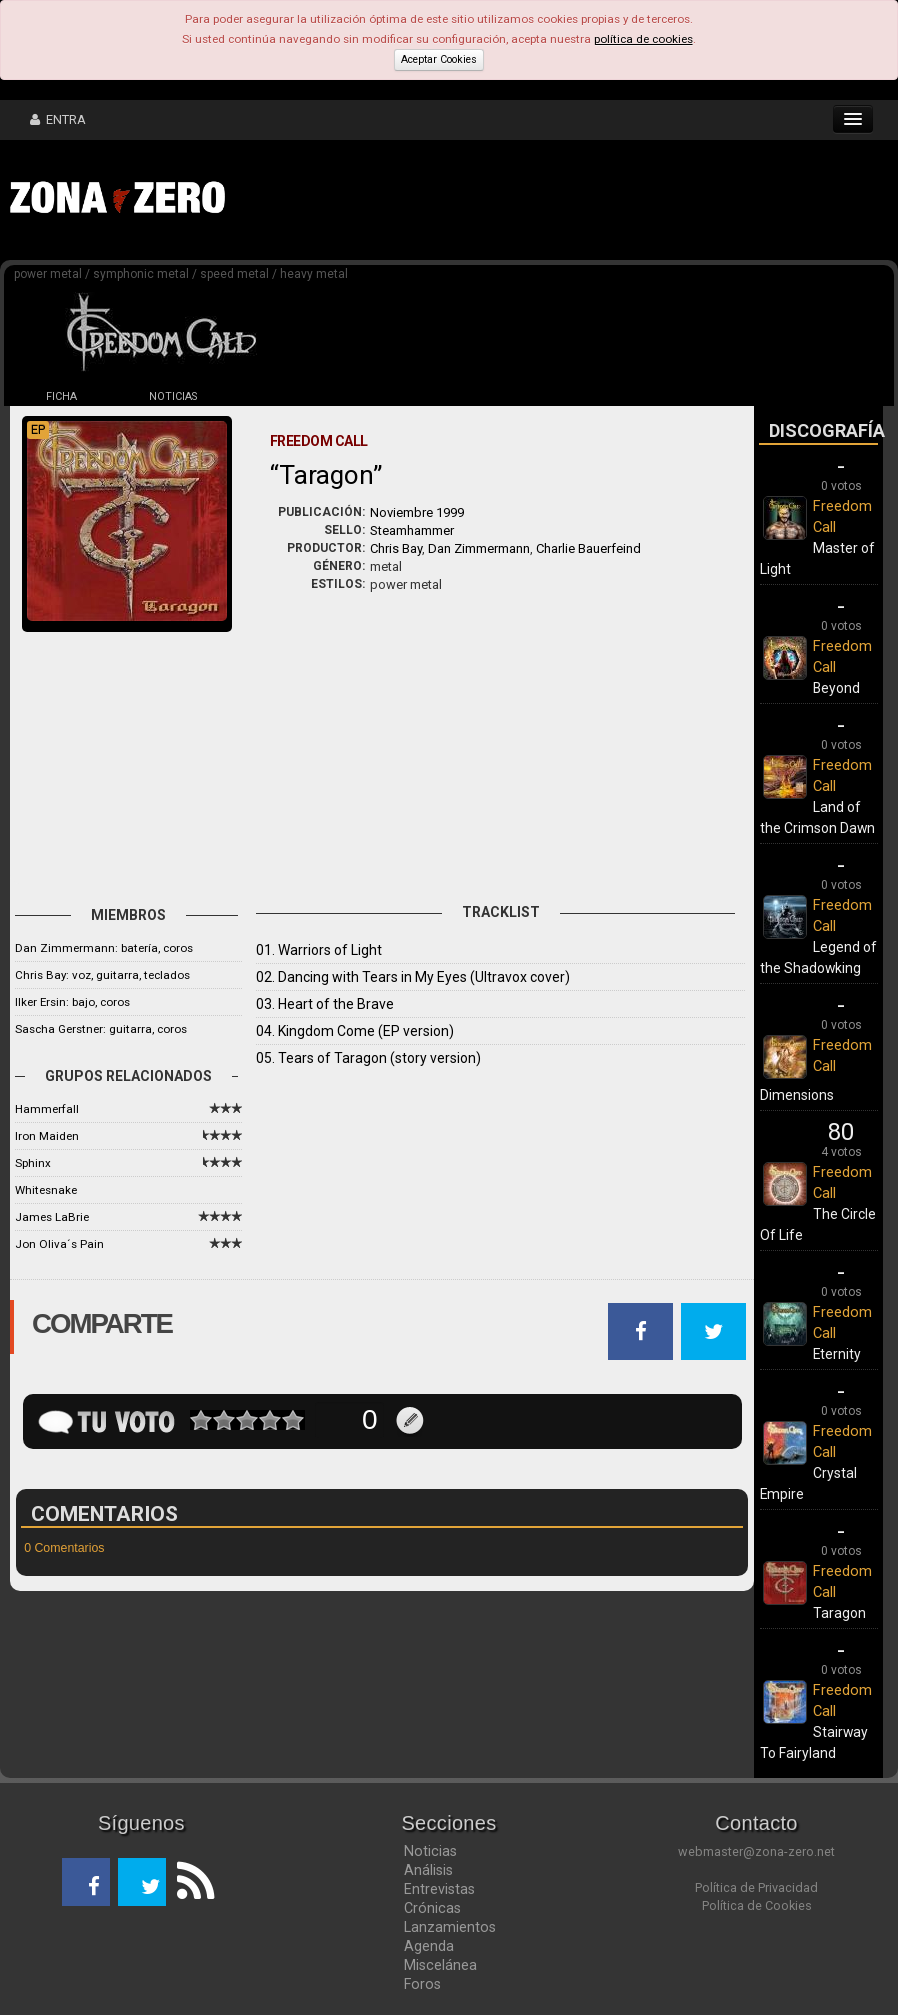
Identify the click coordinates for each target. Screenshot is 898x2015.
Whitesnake (46, 1190)
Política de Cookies (757, 1905)
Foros (422, 1984)
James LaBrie (52, 1217)
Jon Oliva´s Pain (59, 1244)
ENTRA (58, 119)
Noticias (430, 1851)
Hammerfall (47, 1109)
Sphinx (33, 1163)
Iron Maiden (47, 1136)
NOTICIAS (173, 396)
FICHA (61, 396)
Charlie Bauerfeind (588, 548)
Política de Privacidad (756, 1887)
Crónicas (432, 1908)
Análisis (428, 1870)
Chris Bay (396, 548)
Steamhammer (412, 530)
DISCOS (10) (285, 396)
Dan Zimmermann (479, 548)
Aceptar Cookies (439, 59)
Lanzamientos (450, 1927)
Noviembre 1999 (417, 512)
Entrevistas (439, 1889)
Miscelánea (440, 1965)
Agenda (429, 1946)
